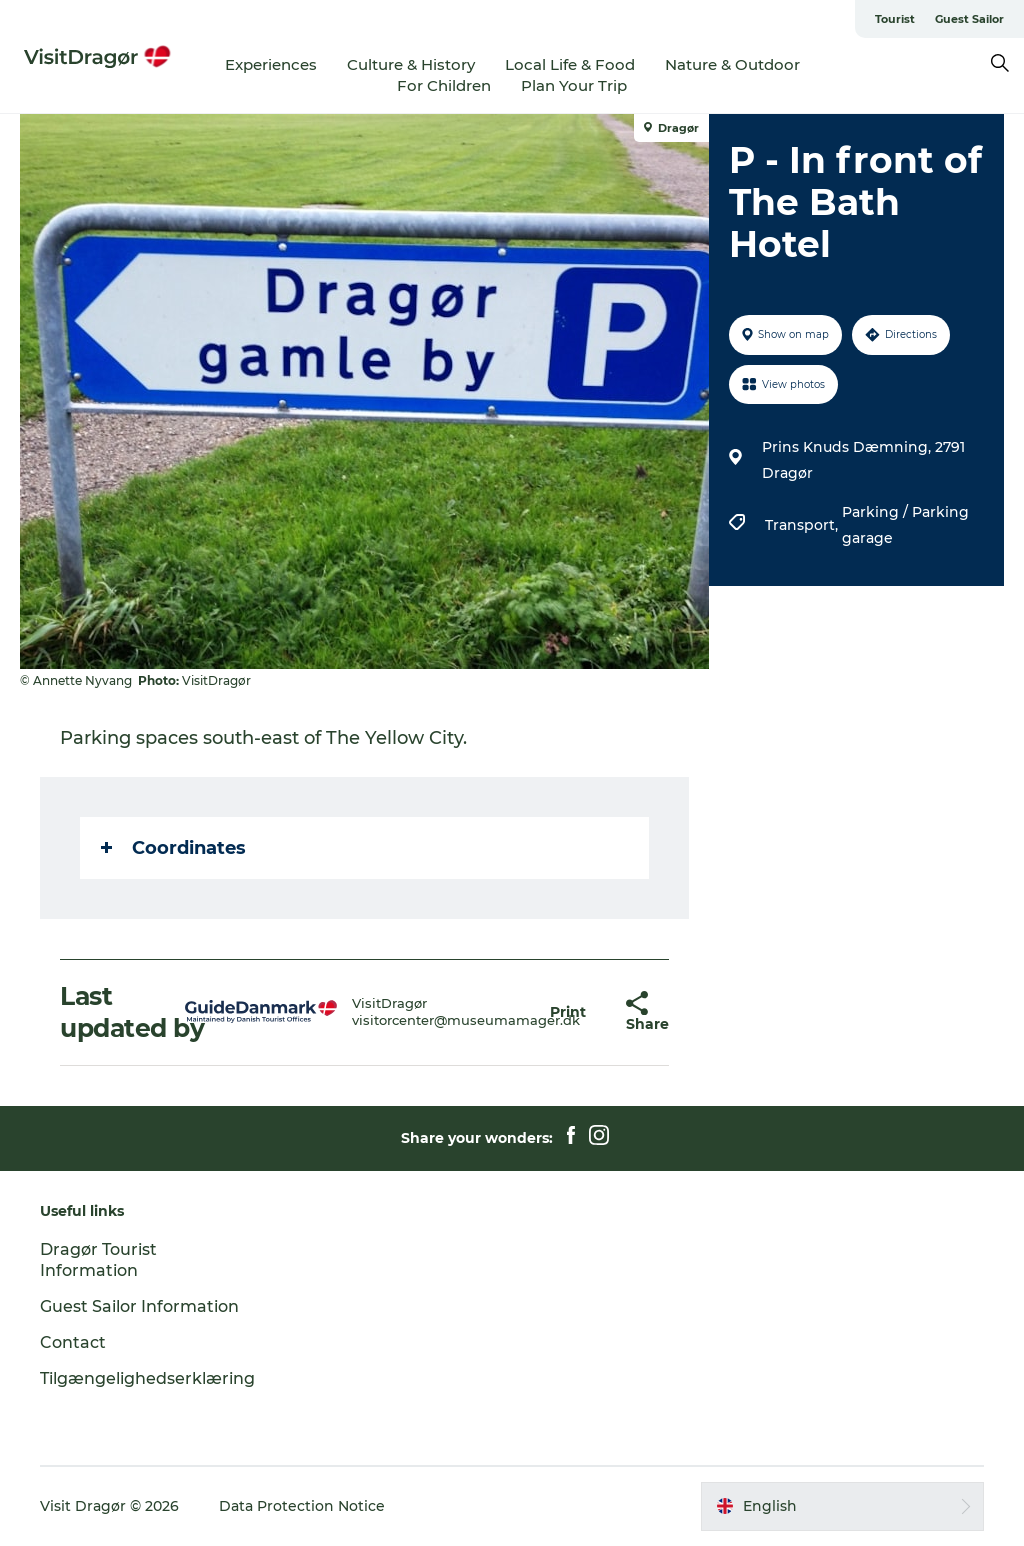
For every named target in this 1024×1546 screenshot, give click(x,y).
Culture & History (411, 64)
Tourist (895, 19)
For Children (444, 85)
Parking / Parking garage (905, 525)
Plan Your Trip (574, 85)
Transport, (803, 525)
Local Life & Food (570, 64)
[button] (568, 1012)
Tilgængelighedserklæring (147, 1378)
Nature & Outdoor (732, 64)
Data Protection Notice (302, 1506)
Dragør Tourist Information (98, 1260)
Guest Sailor (969, 19)
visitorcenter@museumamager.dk (466, 1020)
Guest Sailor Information (139, 1306)
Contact (73, 1342)
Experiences (271, 64)
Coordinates (173, 848)
